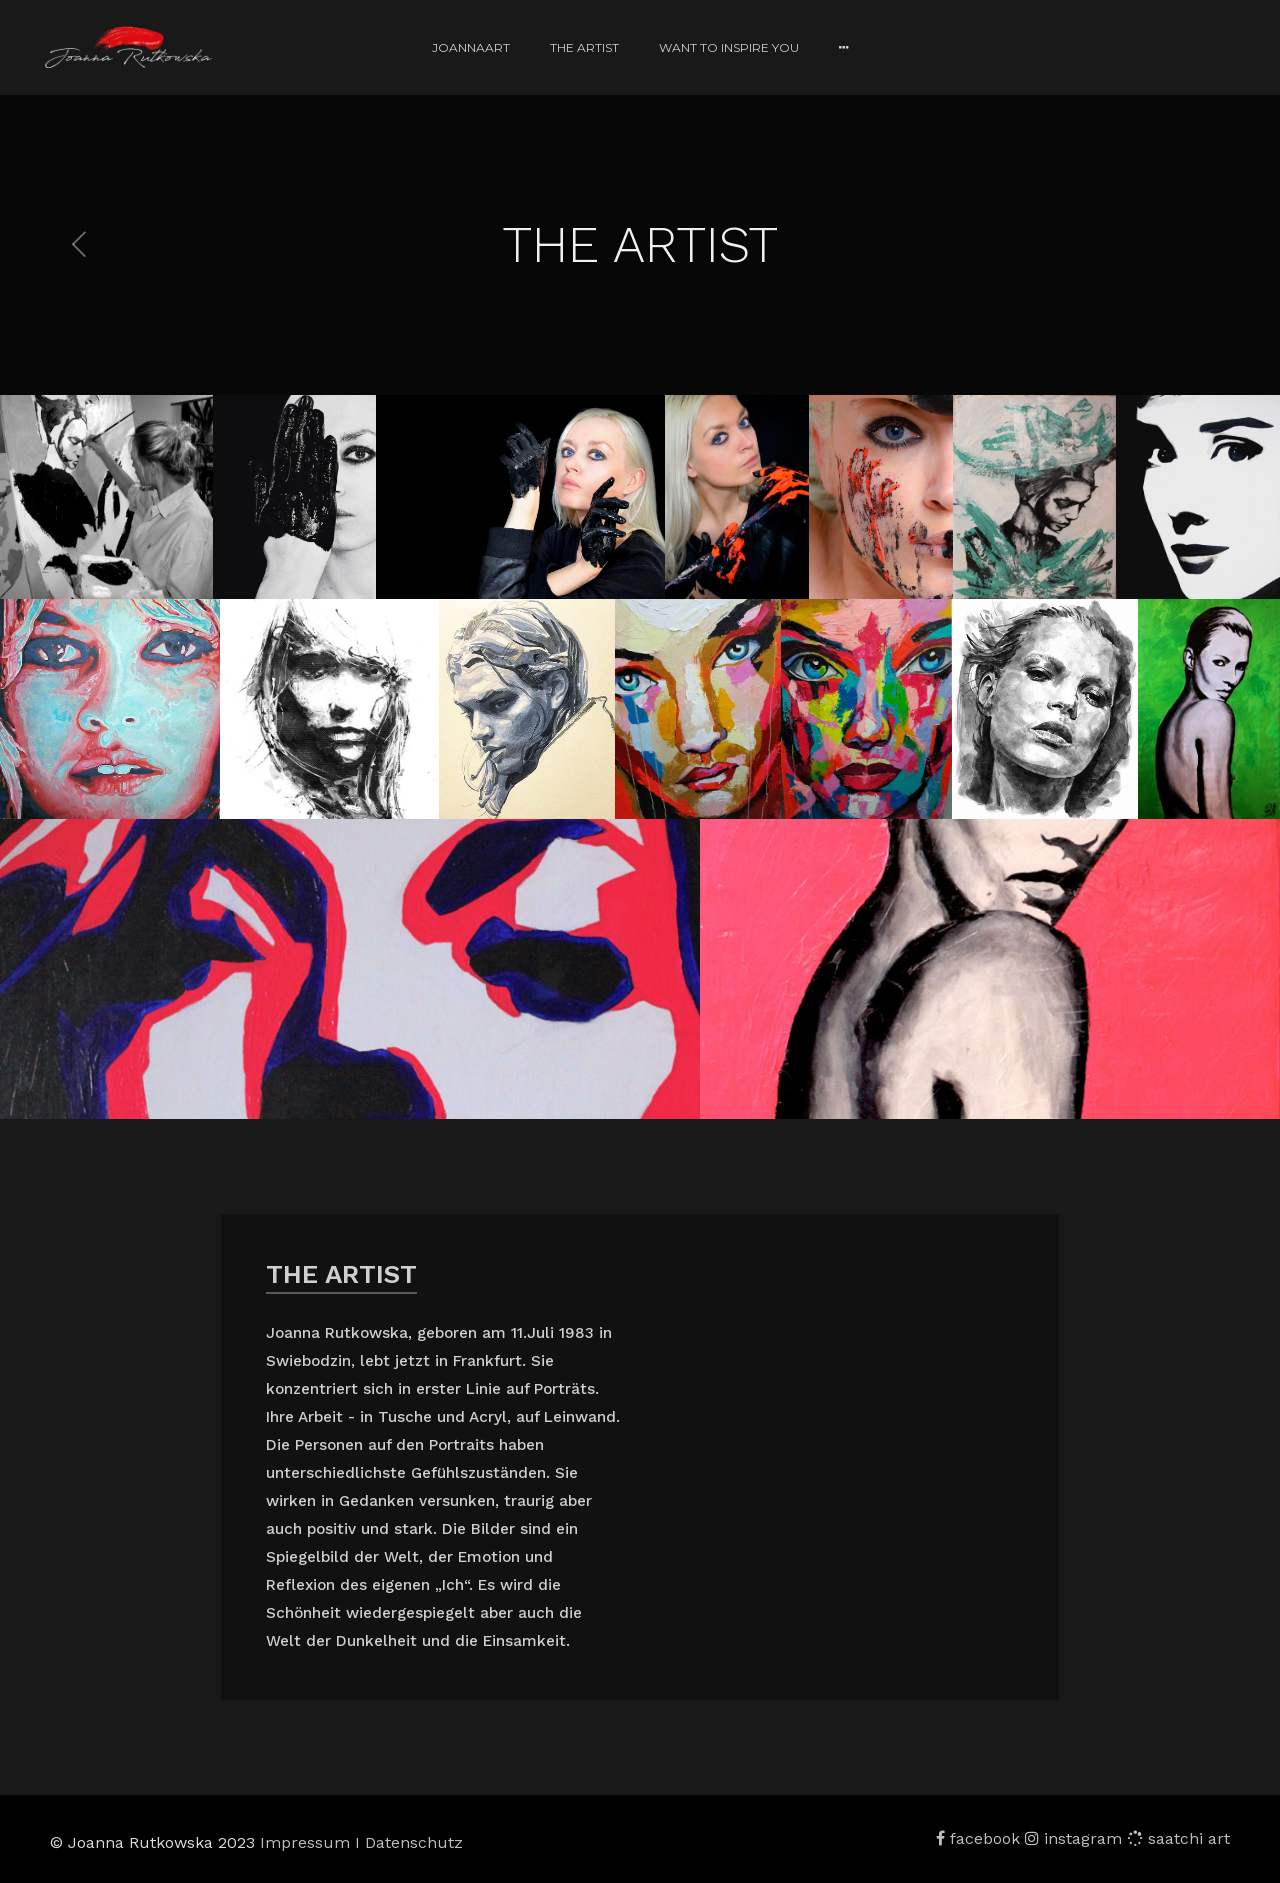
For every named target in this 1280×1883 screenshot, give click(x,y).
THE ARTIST (584, 47)
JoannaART (471, 47)
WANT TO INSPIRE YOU (729, 47)
